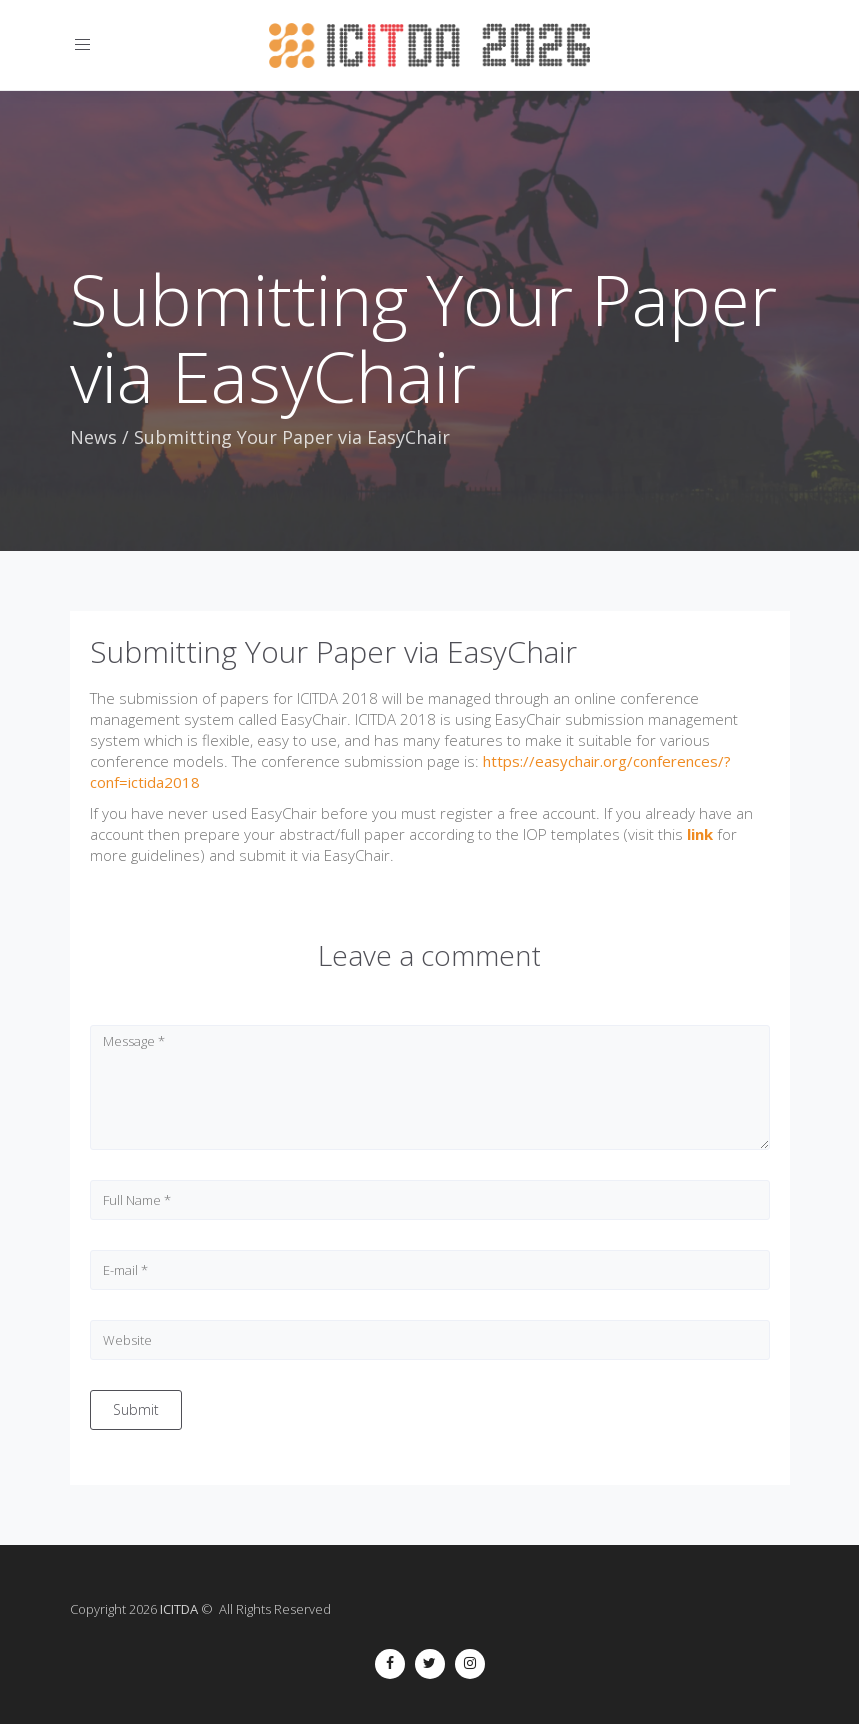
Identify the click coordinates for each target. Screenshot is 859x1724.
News (93, 437)
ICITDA (179, 1609)
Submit (136, 1409)
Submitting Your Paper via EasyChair (333, 651)
